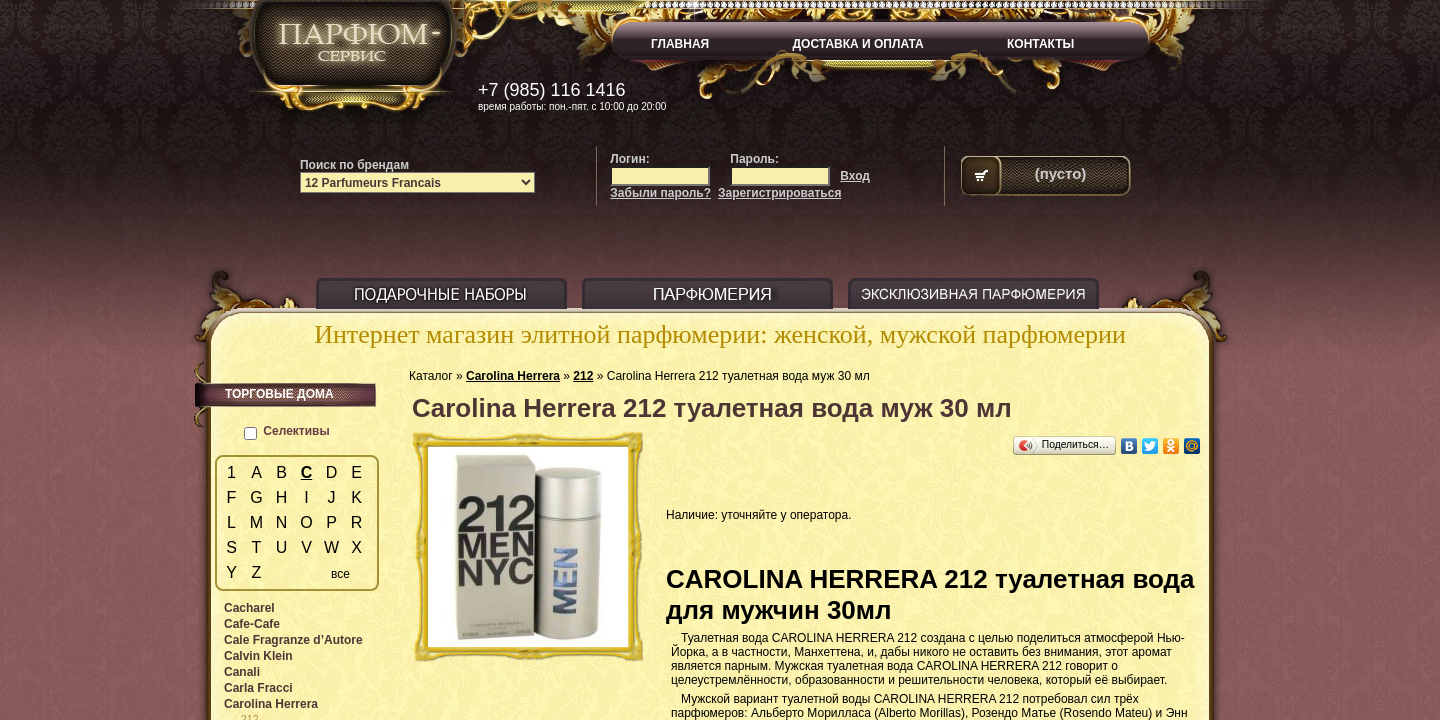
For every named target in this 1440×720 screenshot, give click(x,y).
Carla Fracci (258, 688)
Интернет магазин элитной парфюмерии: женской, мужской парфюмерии (720, 334)
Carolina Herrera (513, 376)
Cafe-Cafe (252, 624)
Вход (855, 176)
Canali (242, 672)
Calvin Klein (258, 656)
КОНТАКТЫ (1040, 44)
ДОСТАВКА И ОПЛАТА (858, 44)
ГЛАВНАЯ (680, 44)
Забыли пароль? (660, 193)
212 (583, 376)
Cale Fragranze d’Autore (293, 640)
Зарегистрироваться (779, 193)
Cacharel (249, 608)
